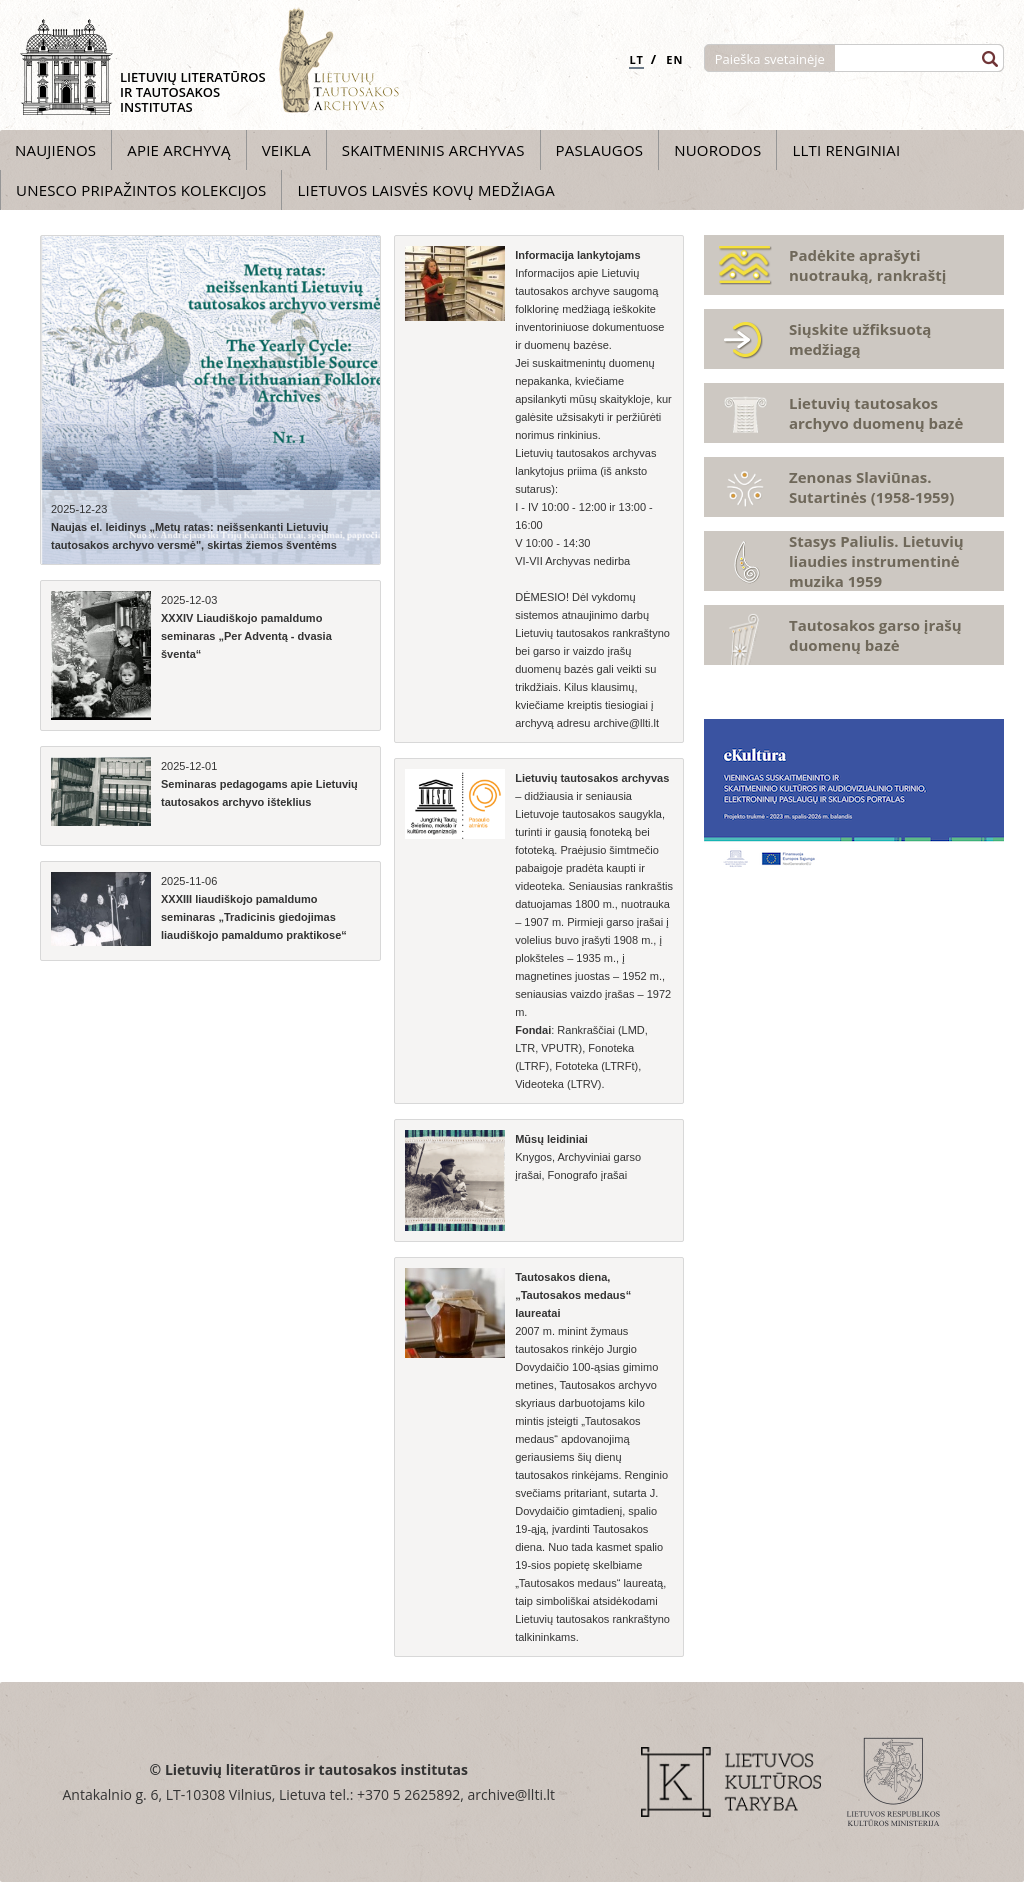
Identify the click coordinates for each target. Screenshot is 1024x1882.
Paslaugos (600, 150)
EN (674, 59)
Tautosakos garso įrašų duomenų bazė (875, 635)
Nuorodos (717, 150)
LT (636, 59)
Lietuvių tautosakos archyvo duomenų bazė (876, 413)
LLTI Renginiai (846, 150)
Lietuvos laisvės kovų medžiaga (425, 190)
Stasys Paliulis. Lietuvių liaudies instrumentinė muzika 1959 (876, 561)
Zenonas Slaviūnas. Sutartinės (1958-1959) (871, 487)
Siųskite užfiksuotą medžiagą (860, 339)
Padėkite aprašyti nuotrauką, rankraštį (867, 265)
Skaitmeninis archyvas (433, 150)
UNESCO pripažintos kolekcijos (141, 190)
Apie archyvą (178, 150)
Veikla (286, 150)
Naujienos (55, 150)
